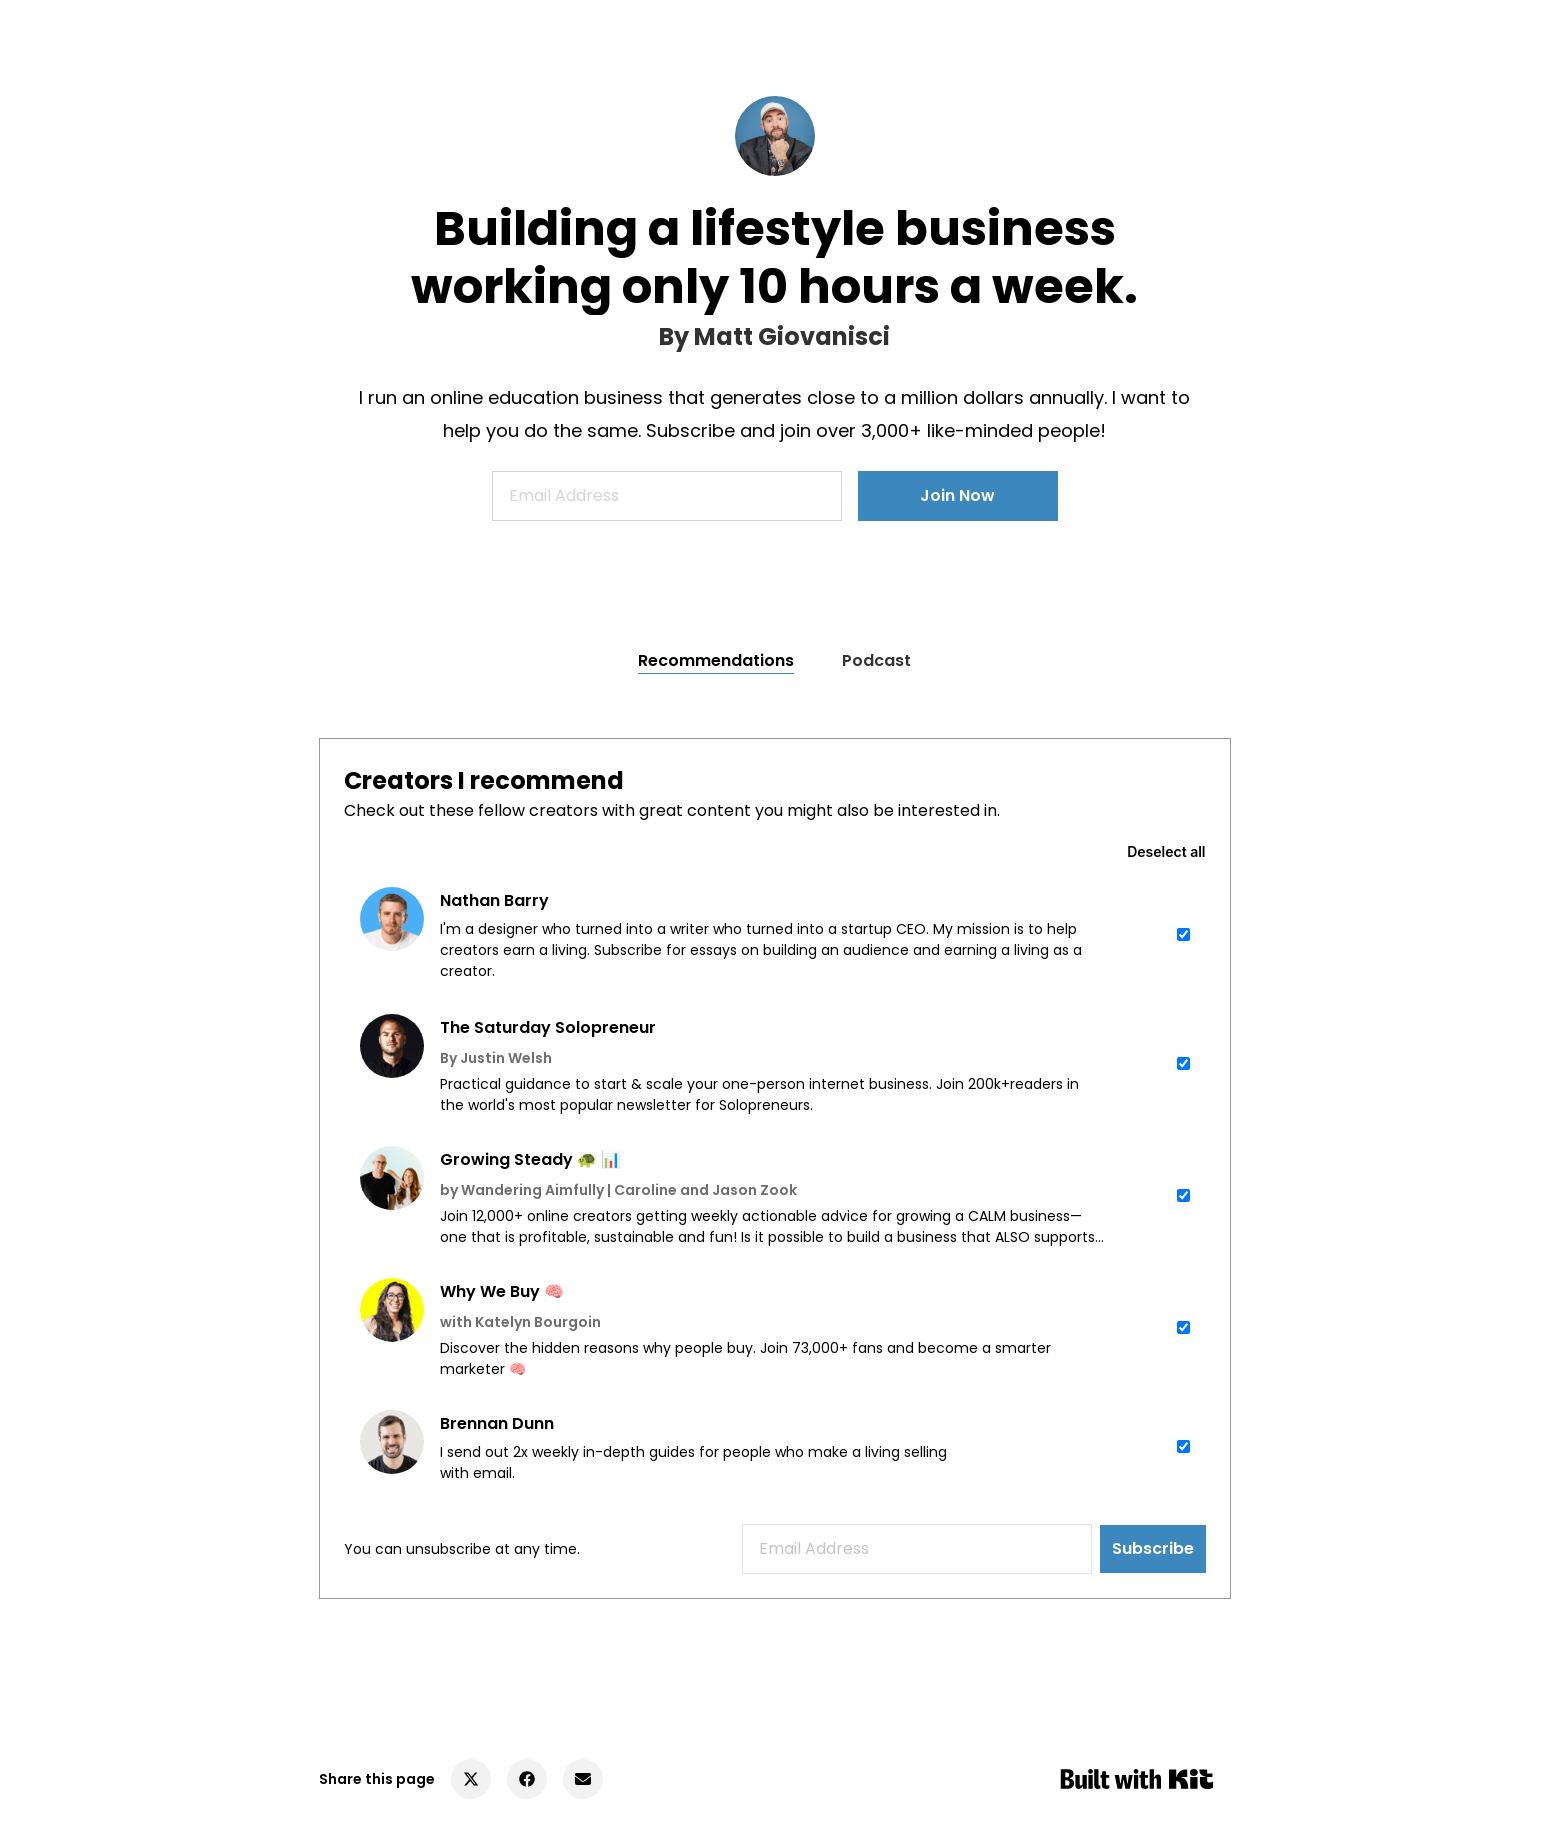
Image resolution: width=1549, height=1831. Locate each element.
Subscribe (1153, 1548)
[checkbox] (775, 934)
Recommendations (716, 660)
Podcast (876, 660)
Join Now (957, 495)
